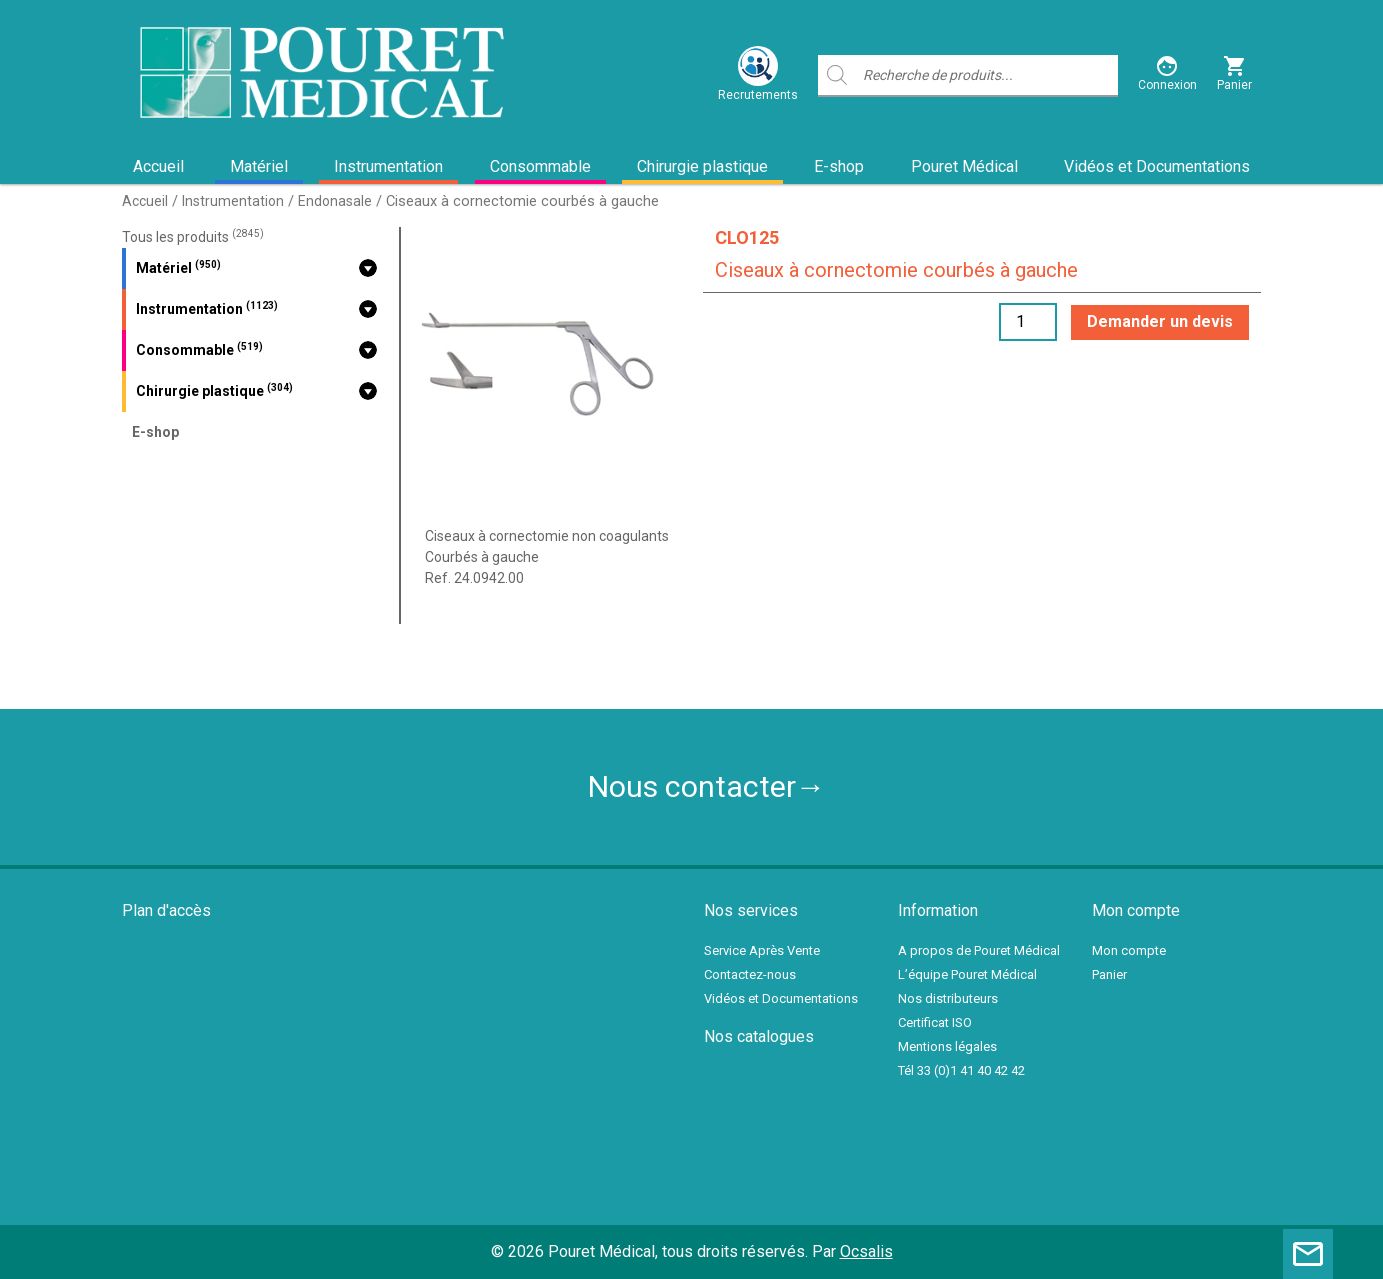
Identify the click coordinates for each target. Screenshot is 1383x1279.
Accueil (158, 166)
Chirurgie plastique (702, 166)
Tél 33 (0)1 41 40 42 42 (961, 1070)
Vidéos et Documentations (1157, 166)
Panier (1109, 974)
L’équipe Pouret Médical (967, 974)
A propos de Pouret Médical (979, 950)
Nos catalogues (759, 1036)
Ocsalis (866, 1251)
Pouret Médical (964, 166)
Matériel (259, 166)
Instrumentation (388, 166)
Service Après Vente (762, 950)
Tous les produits (193, 237)
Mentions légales (947, 1046)
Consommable (540, 166)
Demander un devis (1160, 321)
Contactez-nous (750, 974)
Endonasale (335, 201)
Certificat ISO (935, 1022)
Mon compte (1129, 950)
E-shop (839, 166)
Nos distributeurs (948, 998)
